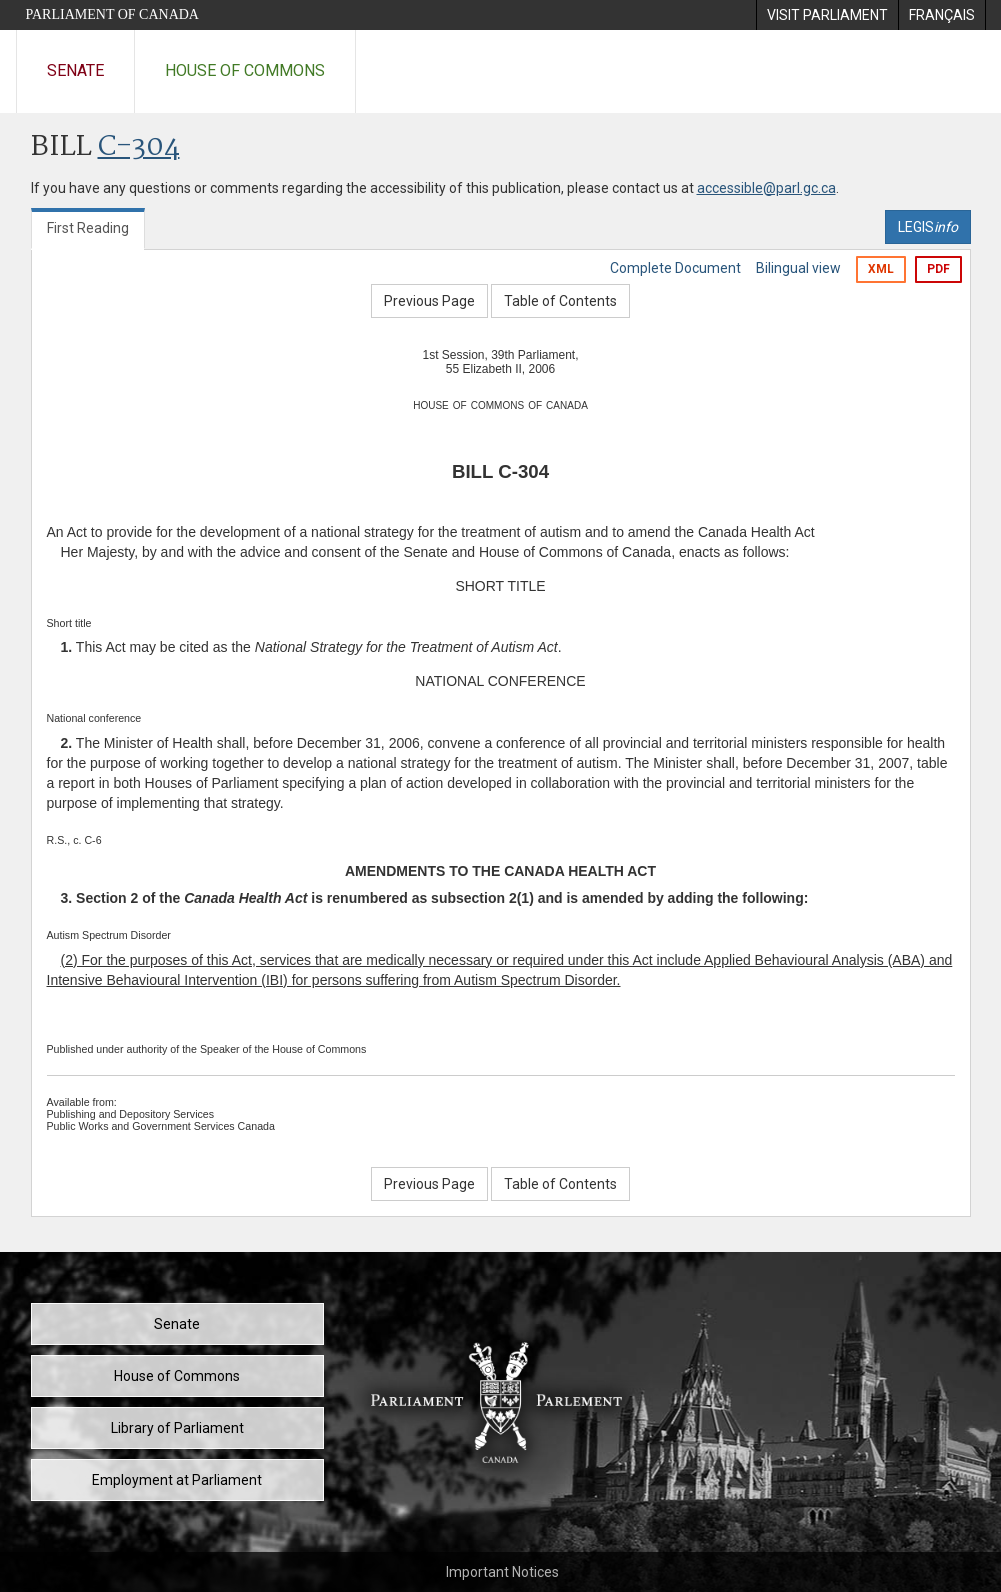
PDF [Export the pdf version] (938, 269)
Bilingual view (798, 268)
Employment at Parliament (177, 1480)
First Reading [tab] (88, 228)
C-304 (139, 147)
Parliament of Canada (112, 14)
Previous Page (429, 301)
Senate (75, 70)
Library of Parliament (177, 1428)
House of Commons (245, 70)
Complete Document (675, 268)
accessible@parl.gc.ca (766, 188)
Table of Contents (560, 301)
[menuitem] (827, 15)
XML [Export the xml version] (881, 269)
